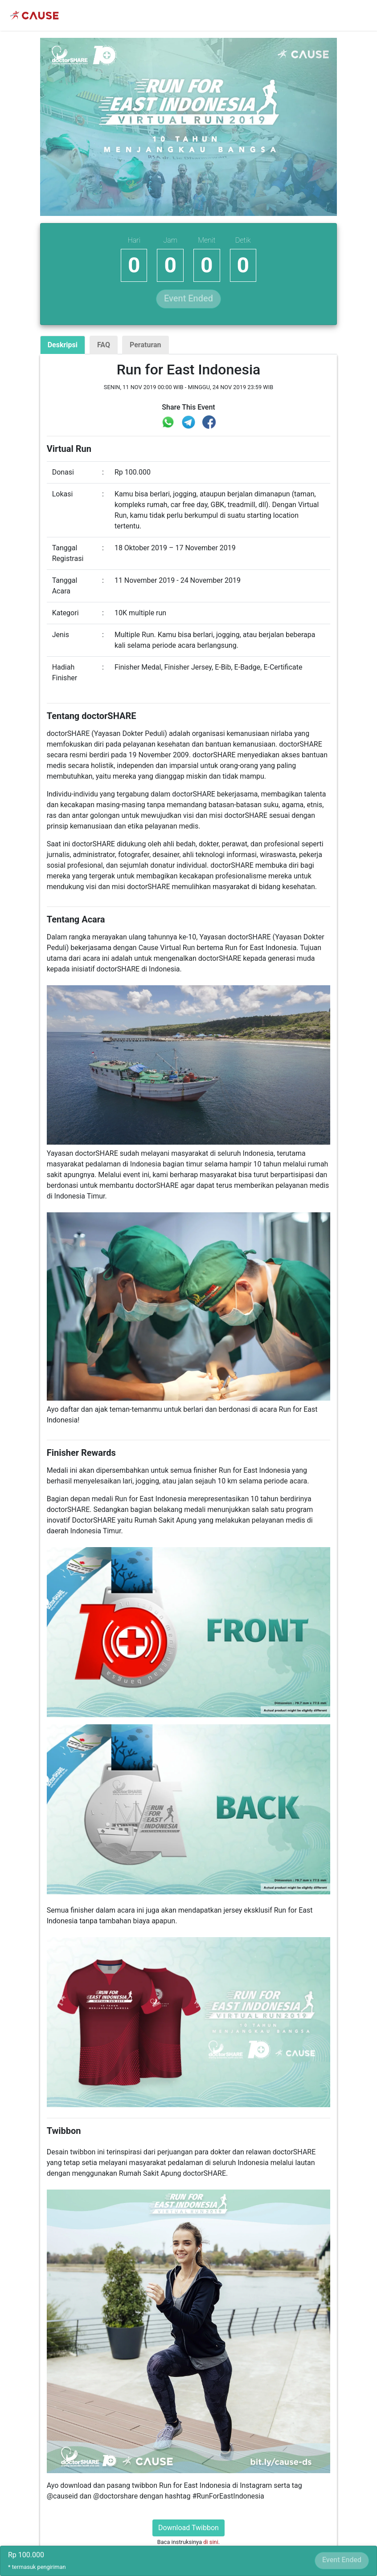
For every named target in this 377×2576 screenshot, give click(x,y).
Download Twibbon (188, 2527)
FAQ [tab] (103, 345)
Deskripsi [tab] (63, 345)
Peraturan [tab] (145, 345)
